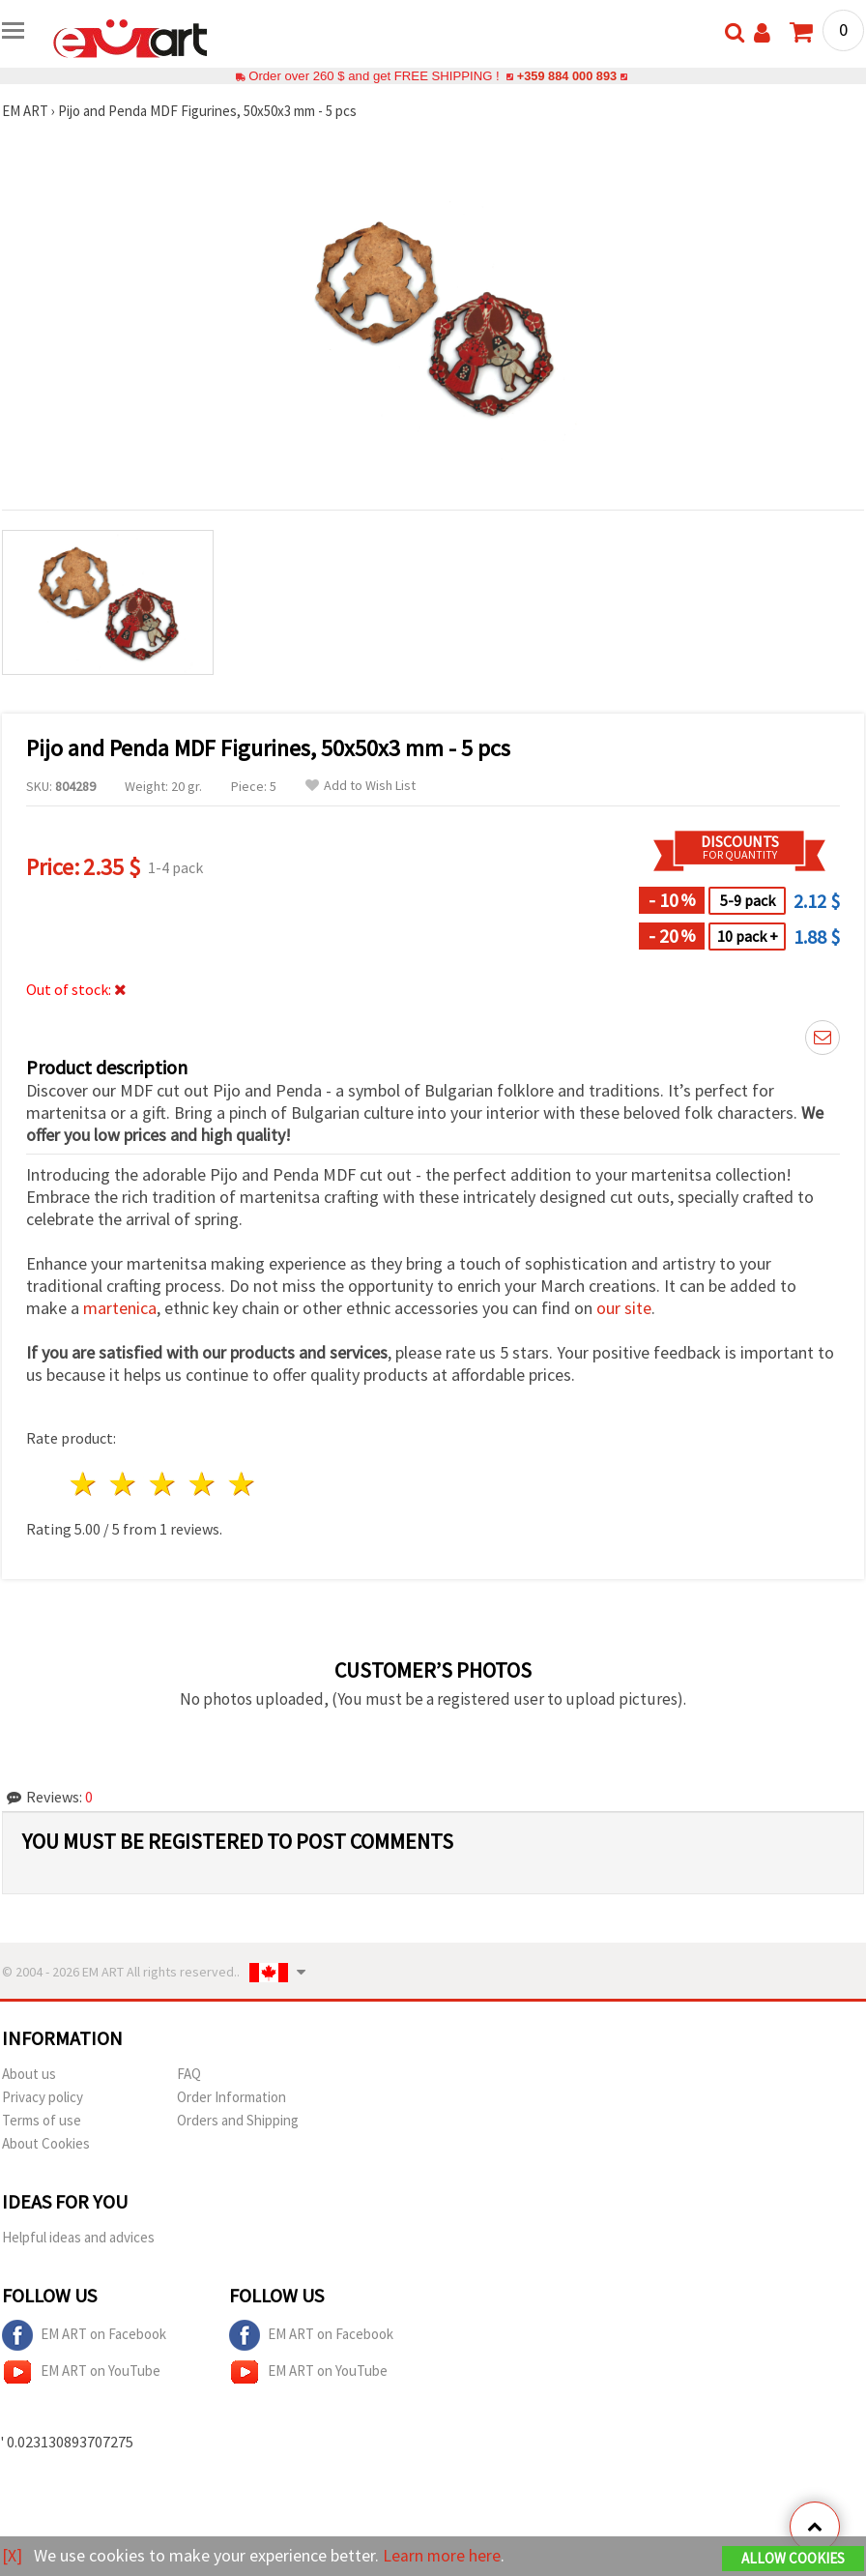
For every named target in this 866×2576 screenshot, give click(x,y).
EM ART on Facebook (84, 2335)
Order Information (231, 2097)
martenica (120, 1308)
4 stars (202, 1484)
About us (29, 2073)
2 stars (124, 1484)
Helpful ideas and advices (78, 2237)
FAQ (189, 2073)
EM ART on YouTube (81, 2371)
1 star (84, 1484)
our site (623, 1308)
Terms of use (41, 2120)
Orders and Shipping (238, 2120)
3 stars (164, 1484)
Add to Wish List (360, 785)
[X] (12, 2555)
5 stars (242, 1484)
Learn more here (442, 2555)
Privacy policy (42, 2097)
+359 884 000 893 (566, 76)
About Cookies (46, 2143)
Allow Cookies (793, 2558)
